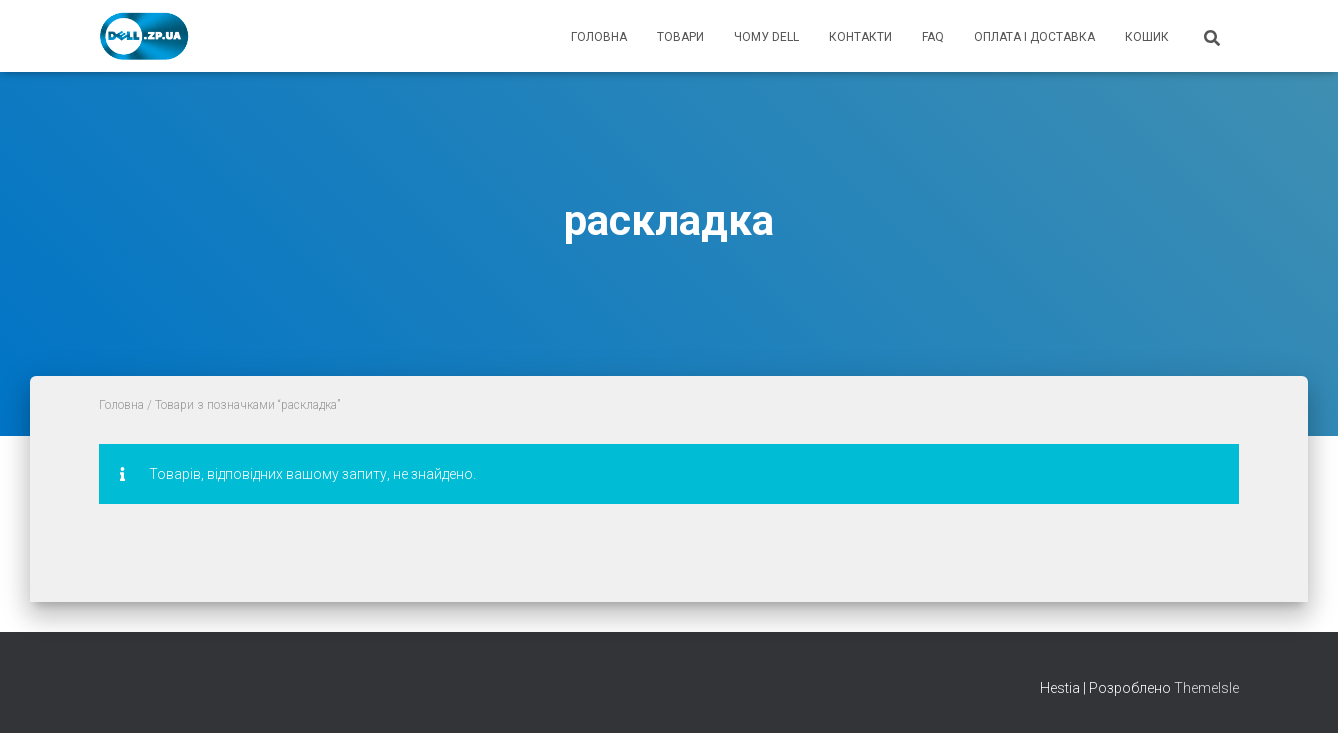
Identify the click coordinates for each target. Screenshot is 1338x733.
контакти (860, 37)
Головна (121, 405)
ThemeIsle (1206, 688)
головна (599, 37)
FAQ (933, 37)
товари (680, 37)
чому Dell (766, 37)
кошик (1147, 37)
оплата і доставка (1034, 37)
